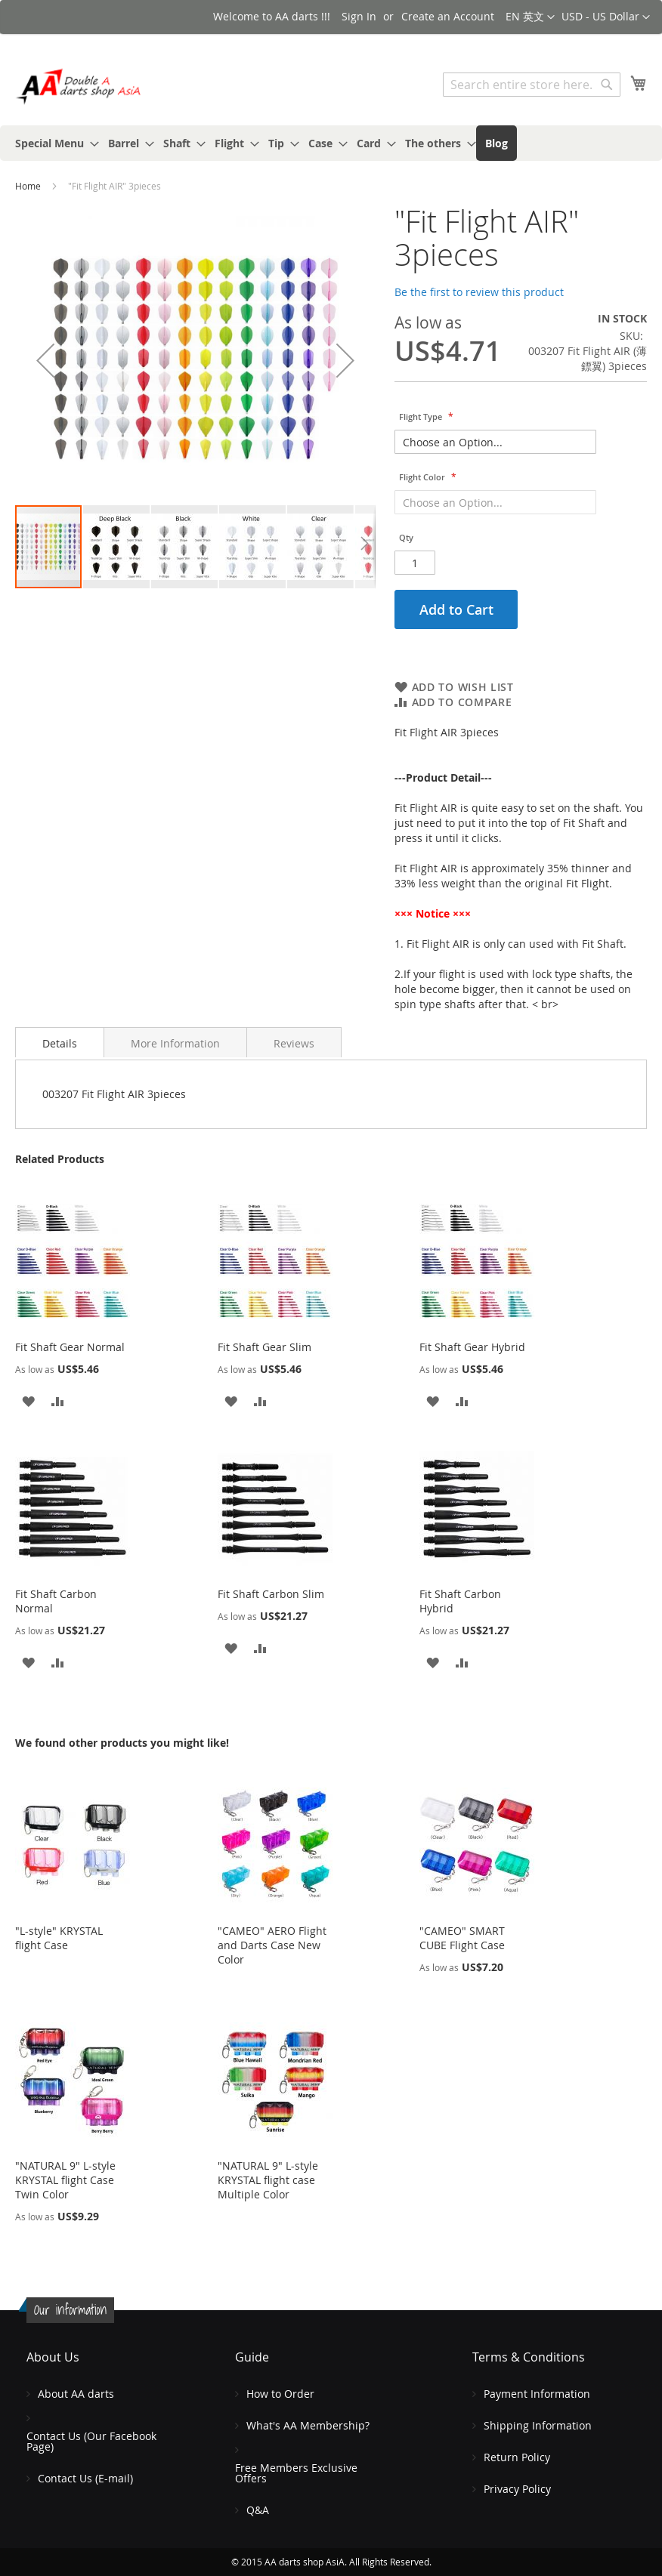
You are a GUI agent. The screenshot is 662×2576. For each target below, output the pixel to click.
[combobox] (531, 84)
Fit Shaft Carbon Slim (271, 1594)
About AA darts (76, 2393)
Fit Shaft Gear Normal (70, 1347)
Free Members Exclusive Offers (296, 2472)
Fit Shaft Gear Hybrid (472, 1347)
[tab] (59, 1042)
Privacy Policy (517, 2489)
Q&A (257, 2510)
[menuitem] (52, 143)
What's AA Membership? (308, 2425)
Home (28, 186)
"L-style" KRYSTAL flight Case (59, 1938)
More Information (175, 1043)
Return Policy (517, 2457)
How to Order (280, 2393)
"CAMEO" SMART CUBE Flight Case (462, 1938)
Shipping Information (538, 2425)
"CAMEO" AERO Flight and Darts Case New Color (272, 1945)
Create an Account (447, 16)
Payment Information (537, 2393)
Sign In (359, 16)
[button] (605, 17)
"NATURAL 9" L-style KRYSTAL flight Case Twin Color (65, 2179)
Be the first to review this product (479, 292)
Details (59, 1043)
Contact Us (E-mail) (85, 2478)
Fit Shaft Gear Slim (264, 1347)
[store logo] (79, 86)
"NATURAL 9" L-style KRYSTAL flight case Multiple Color (268, 2179)
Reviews (294, 1043)
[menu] (331, 143)
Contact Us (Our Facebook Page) (91, 2441)
